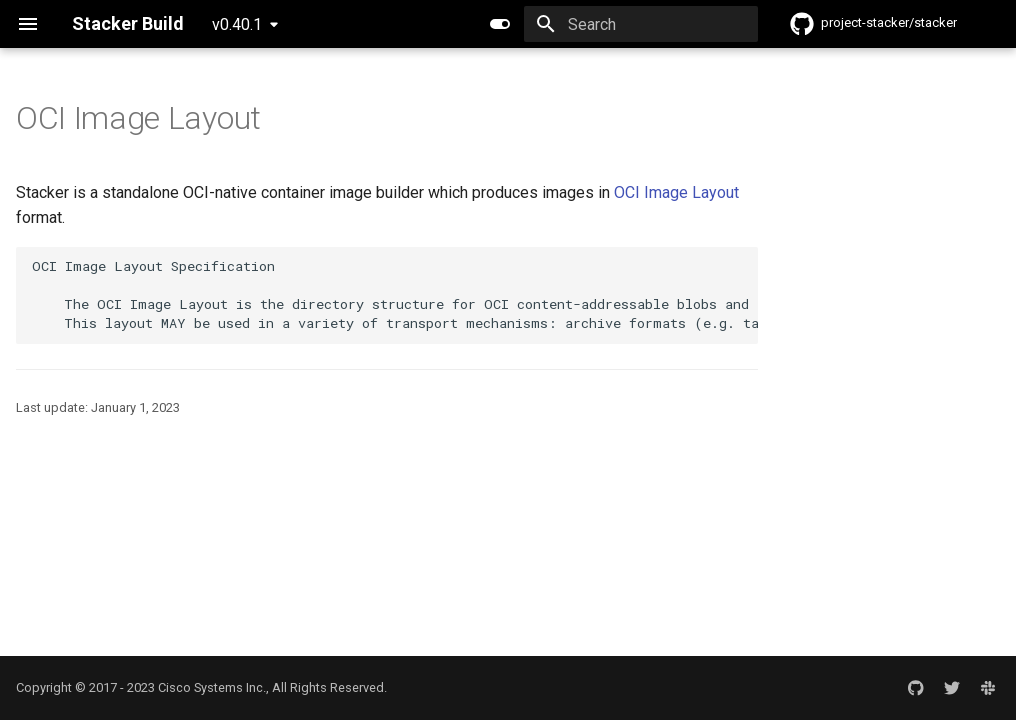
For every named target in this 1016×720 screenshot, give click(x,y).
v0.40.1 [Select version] (237, 24)
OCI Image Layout (676, 192)
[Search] (641, 24)
